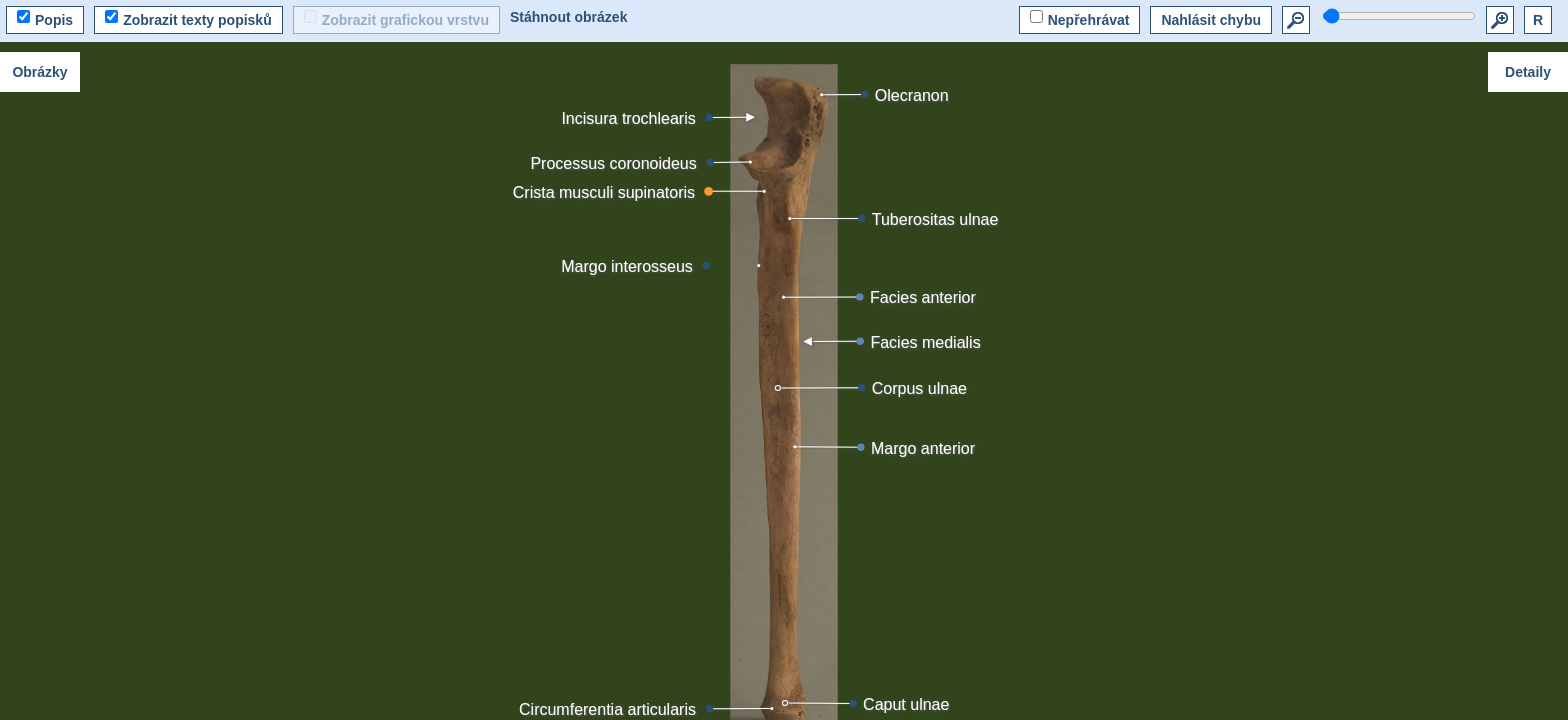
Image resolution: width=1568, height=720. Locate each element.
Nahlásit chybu (1211, 20)
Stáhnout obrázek (568, 17)
